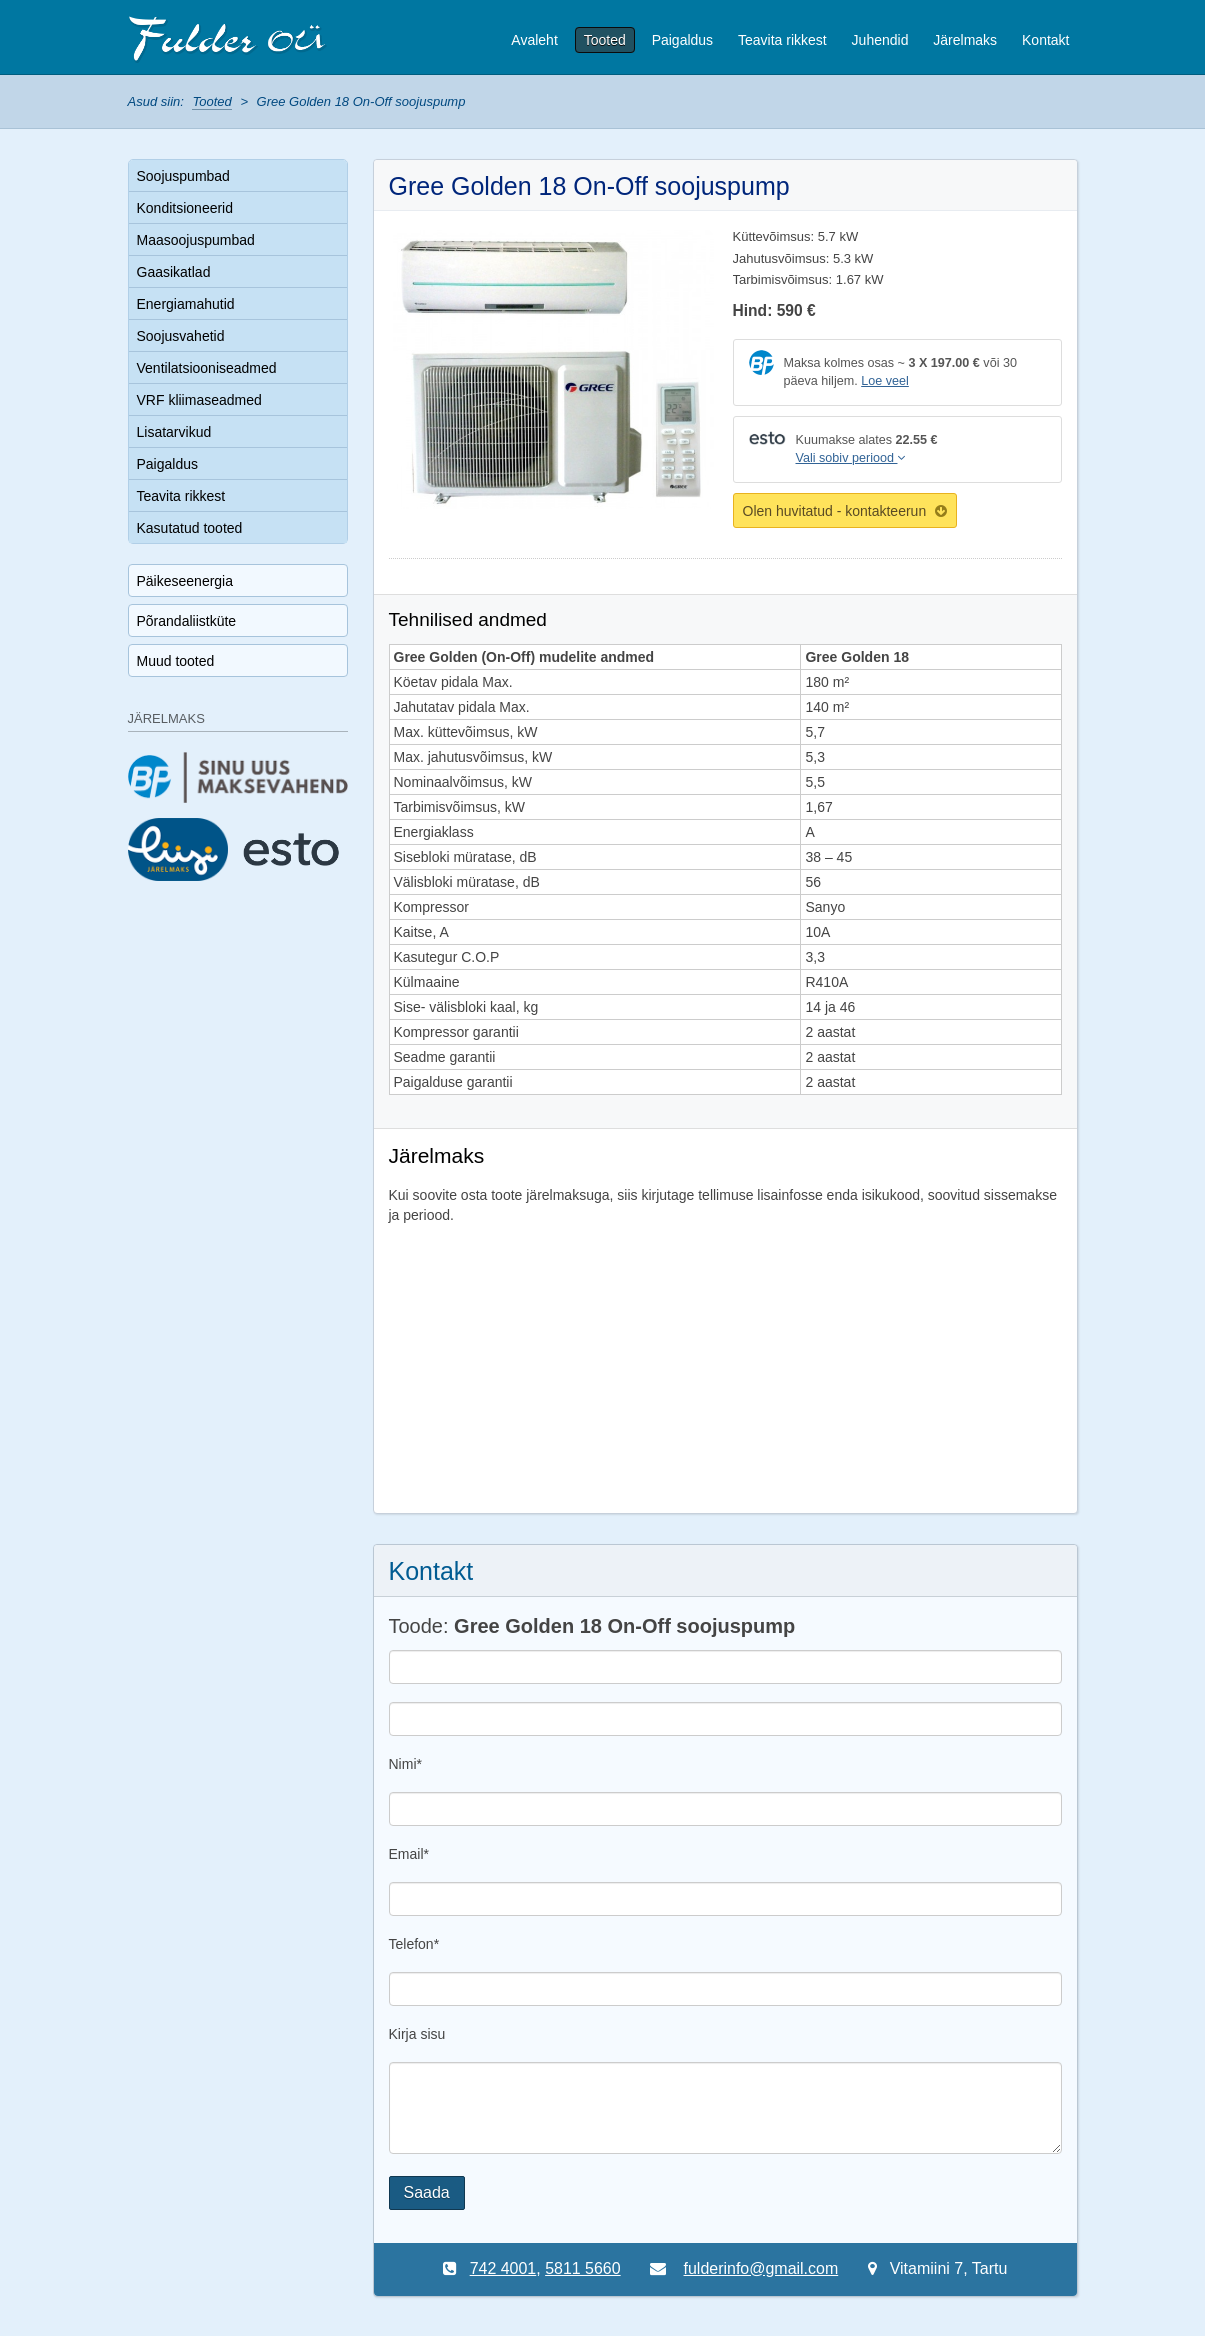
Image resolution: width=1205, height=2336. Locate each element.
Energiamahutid (186, 304)
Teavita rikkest (782, 40)
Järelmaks (965, 40)
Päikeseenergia (185, 581)
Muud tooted (176, 661)
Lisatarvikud (174, 432)
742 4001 (502, 2268)
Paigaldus (683, 40)
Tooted (605, 40)
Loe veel (885, 381)
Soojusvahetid (181, 336)
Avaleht (534, 40)
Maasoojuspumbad (196, 240)
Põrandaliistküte (187, 621)
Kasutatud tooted (190, 528)
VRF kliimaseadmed (199, 400)
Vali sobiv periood (851, 458)
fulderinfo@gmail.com (761, 2268)
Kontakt (1045, 40)
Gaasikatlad (174, 272)
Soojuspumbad (183, 176)
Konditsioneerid (185, 208)
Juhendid (880, 40)
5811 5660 (583, 2268)
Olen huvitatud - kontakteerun (845, 511)
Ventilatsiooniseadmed (207, 368)
